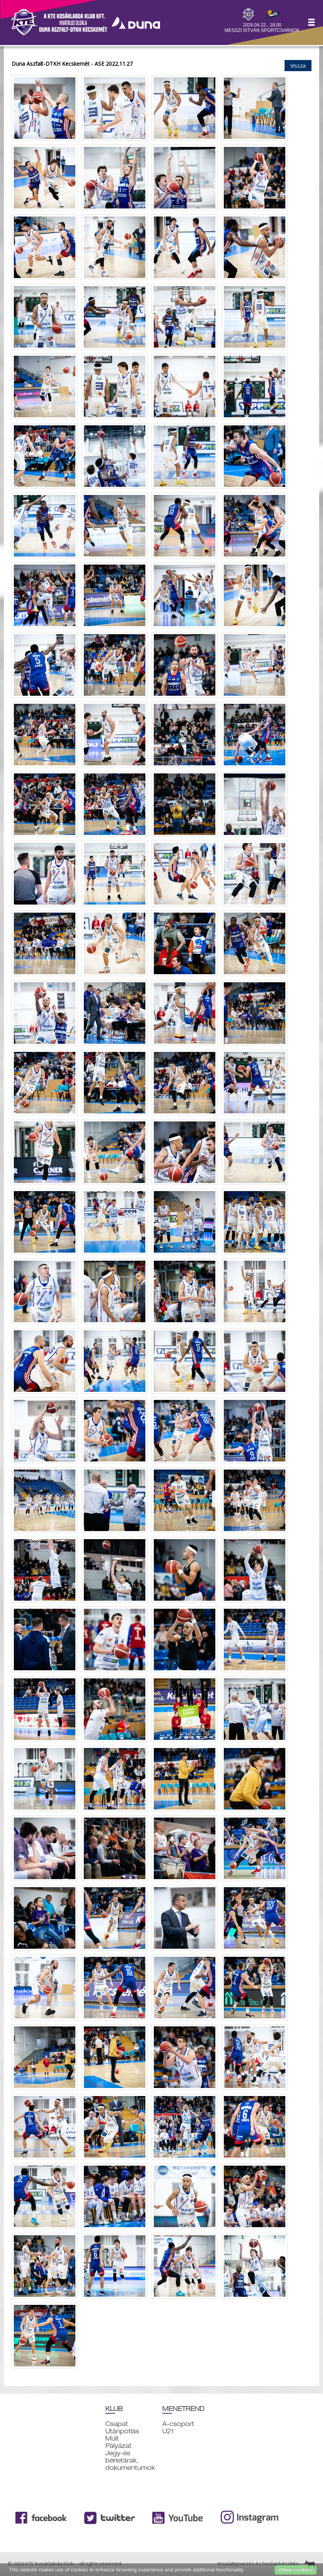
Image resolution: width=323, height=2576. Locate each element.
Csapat (116, 2424)
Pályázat (118, 2445)
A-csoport (178, 2424)
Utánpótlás (122, 2431)
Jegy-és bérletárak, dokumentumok (130, 2460)
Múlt (112, 2438)
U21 (168, 2431)
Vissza (298, 65)
